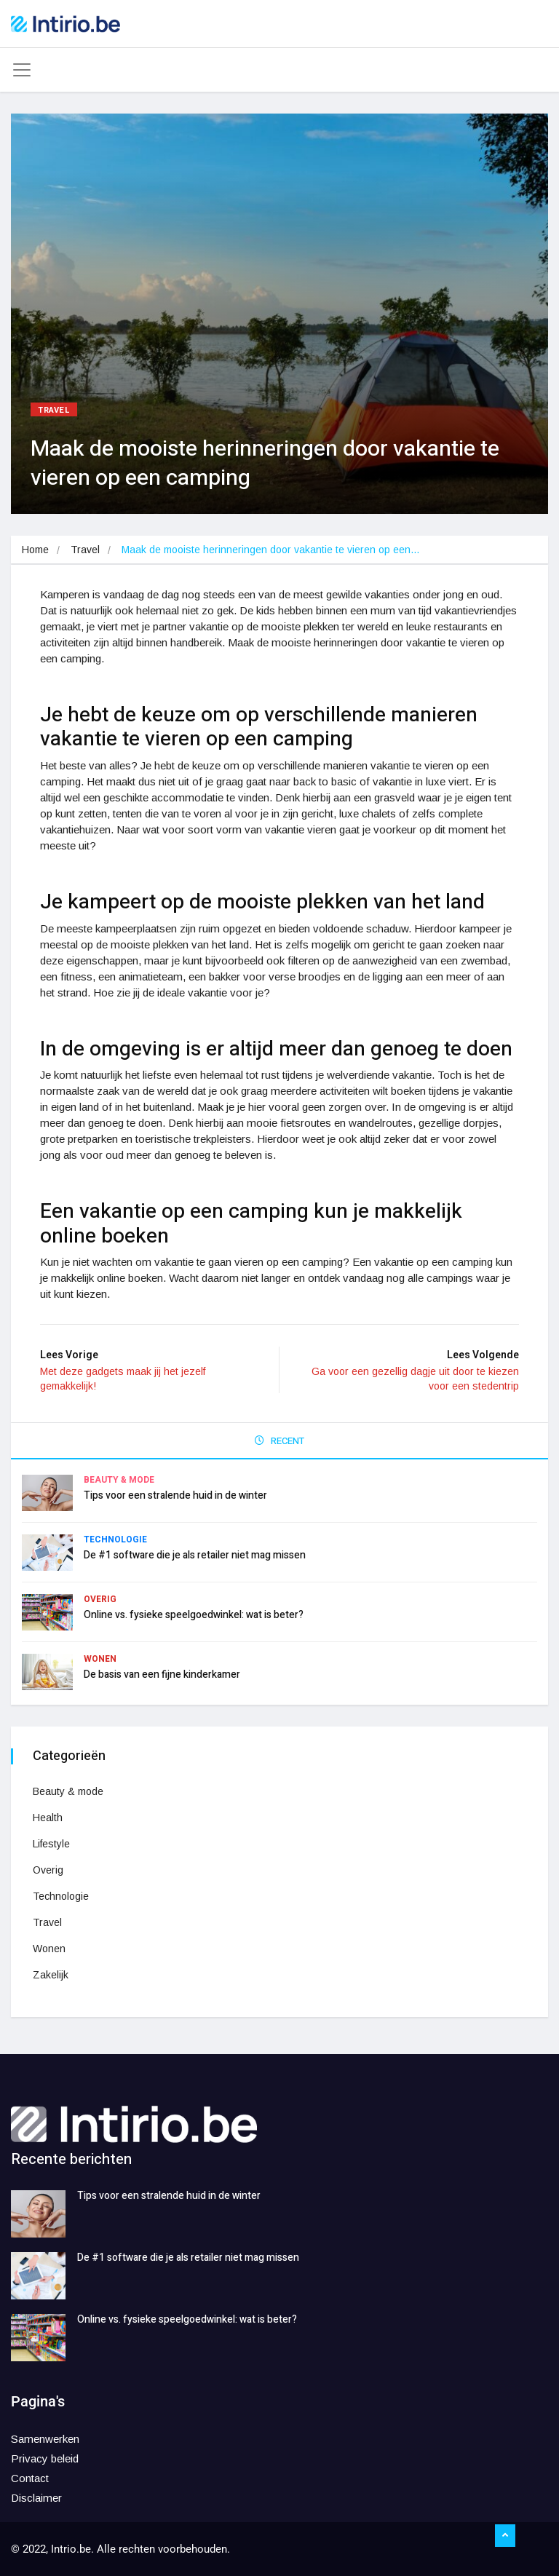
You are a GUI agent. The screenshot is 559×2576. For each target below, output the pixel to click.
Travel (54, 410)
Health (48, 1817)
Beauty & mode (119, 1479)
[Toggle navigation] (22, 70)
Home (35, 549)
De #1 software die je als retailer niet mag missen (195, 1555)
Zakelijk (50, 1975)
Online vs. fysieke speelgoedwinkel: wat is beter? (194, 1614)
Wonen (100, 1658)
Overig (100, 1599)
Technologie (115, 1539)
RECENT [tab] (279, 1441)
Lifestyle (51, 1844)
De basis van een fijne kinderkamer (162, 1674)
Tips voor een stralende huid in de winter (175, 1495)
